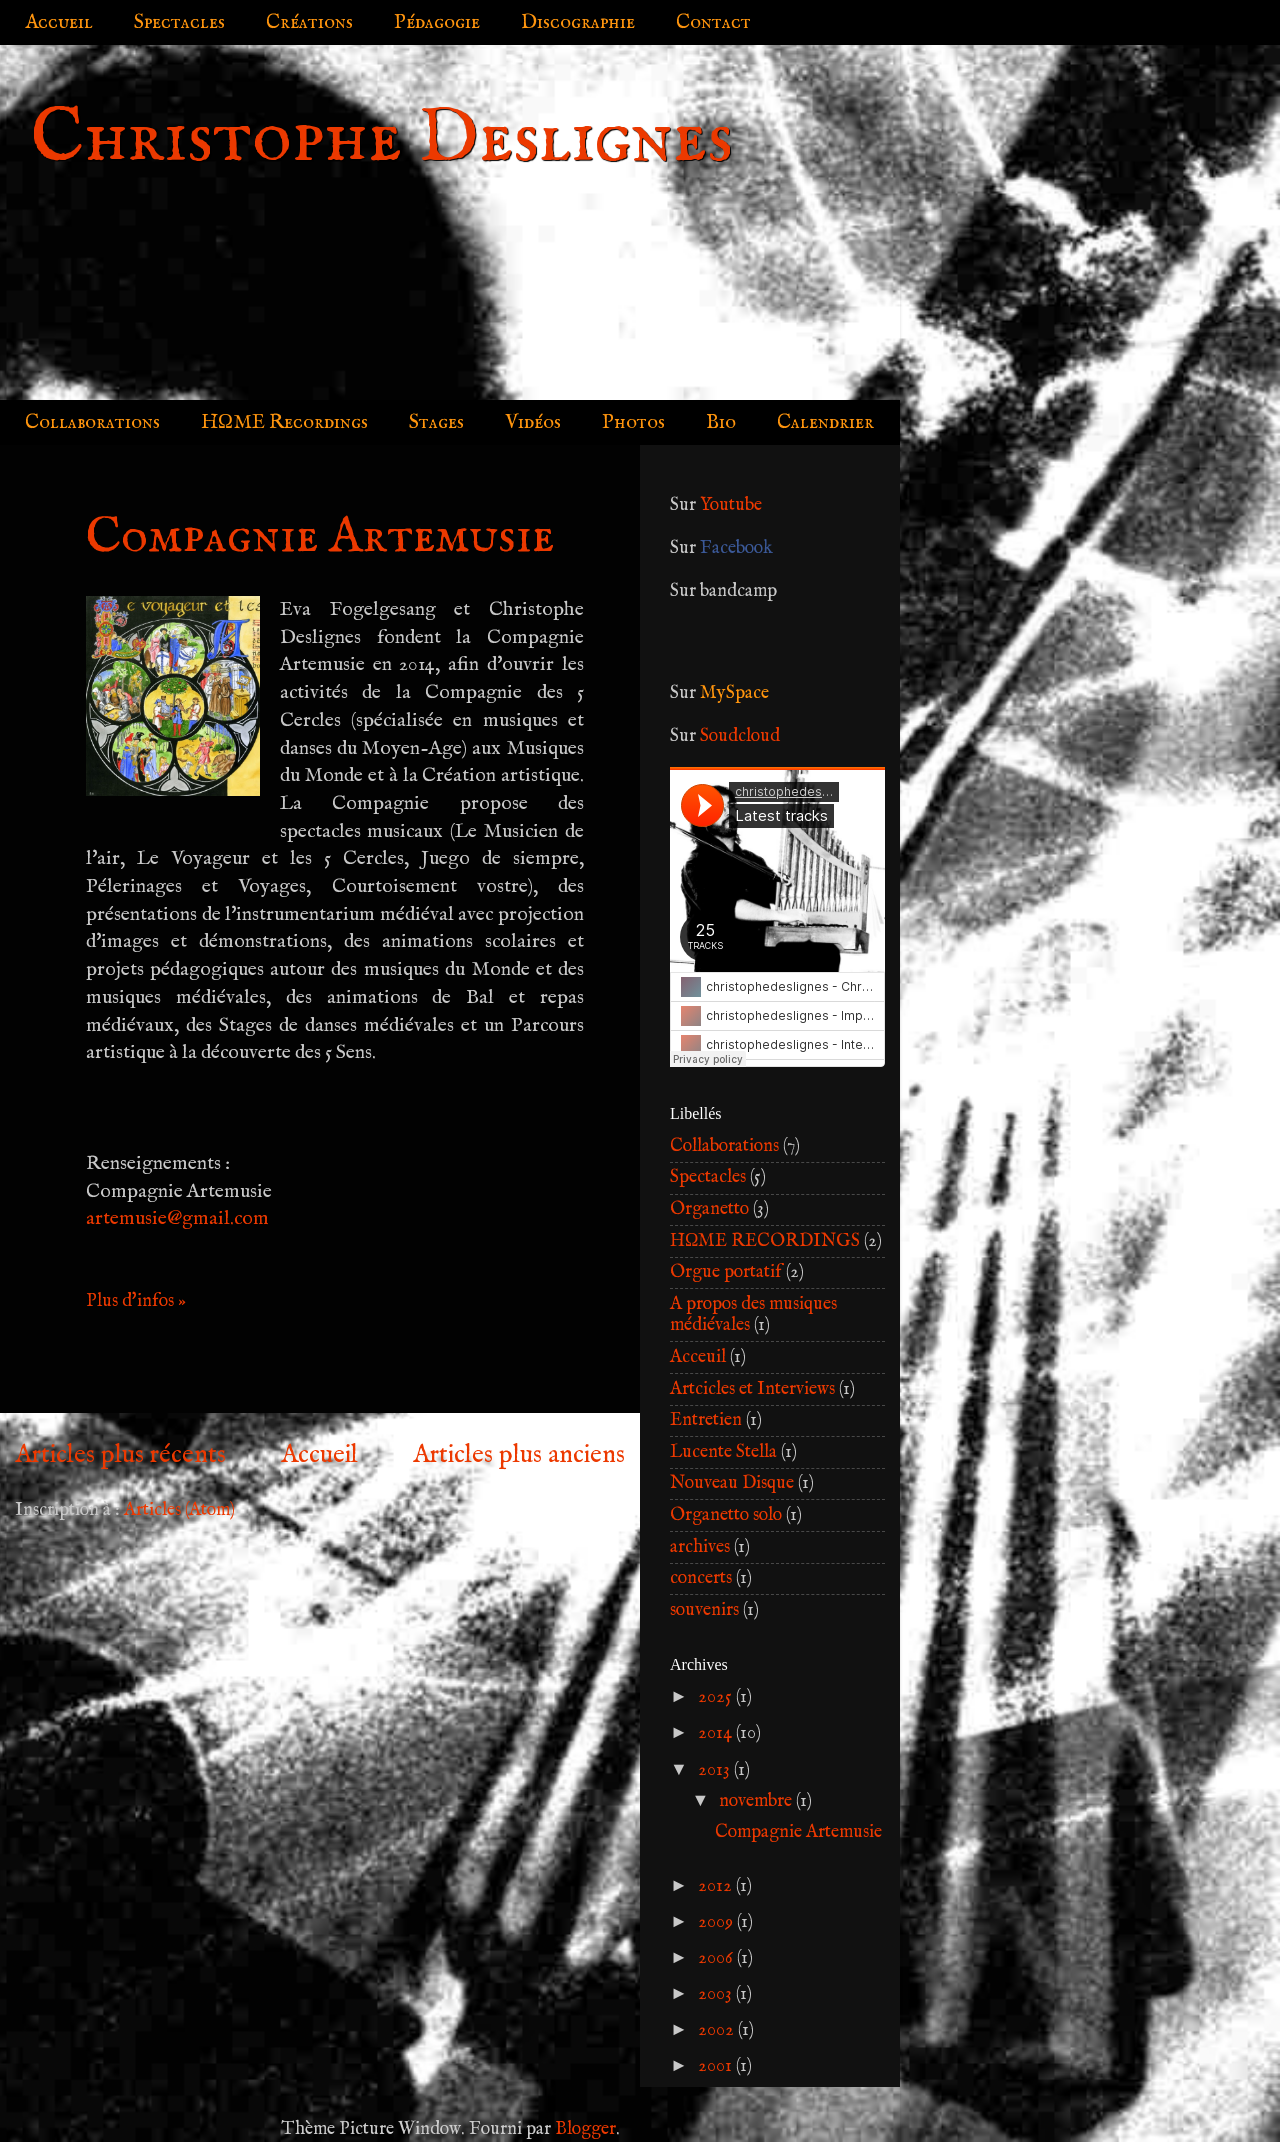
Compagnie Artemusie (320, 537)
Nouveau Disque (732, 1483)
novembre (757, 1801)
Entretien (706, 1420)
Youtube (731, 505)
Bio (721, 422)
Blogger (585, 2129)
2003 (717, 1994)
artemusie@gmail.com (177, 1218)
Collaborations (92, 422)
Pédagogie (437, 22)
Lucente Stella (723, 1452)
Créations (309, 22)
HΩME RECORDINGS (765, 1241)
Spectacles (179, 22)
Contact (713, 22)
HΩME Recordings (284, 422)
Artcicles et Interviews (752, 1389)
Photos (633, 422)
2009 (717, 1922)
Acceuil (698, 1357)
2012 (717, 1886)
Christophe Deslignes (381, 139)
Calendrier (825, 422)
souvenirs (704, 1610)
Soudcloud (740, 736)
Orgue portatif (726, 1272)
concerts (701, 1578)
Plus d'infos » (136, 1301)
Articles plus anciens (519, 1455)
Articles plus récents (120, 1455)
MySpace (734, 693)
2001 (717, 2066)
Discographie (578, 22)
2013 (716, 1770)
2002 (718, 2030)
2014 (717, 1733)
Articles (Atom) (179, 1510)
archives (700, 1547)
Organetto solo (726, 1515)
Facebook (736, 548)
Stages (436, 422)
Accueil (59, 22)
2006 (717, 1958)
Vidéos (533, 422)
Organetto (709, 1209)
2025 (717, 1697)
